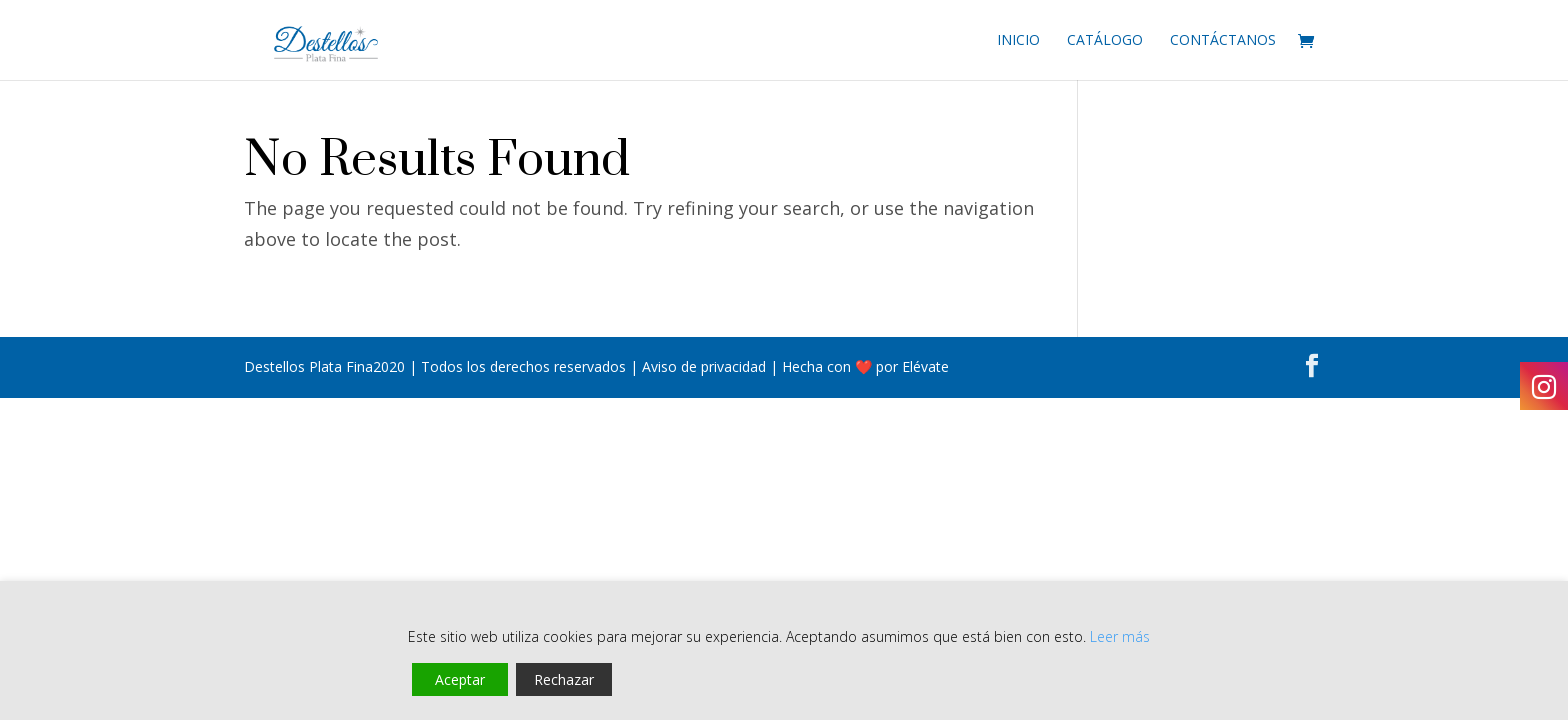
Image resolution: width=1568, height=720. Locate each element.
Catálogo (1105, 41)
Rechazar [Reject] (564, 679)
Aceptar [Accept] (460, 679)
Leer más (1120, 636)
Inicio (1018, 41)
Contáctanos (1223, 41)
